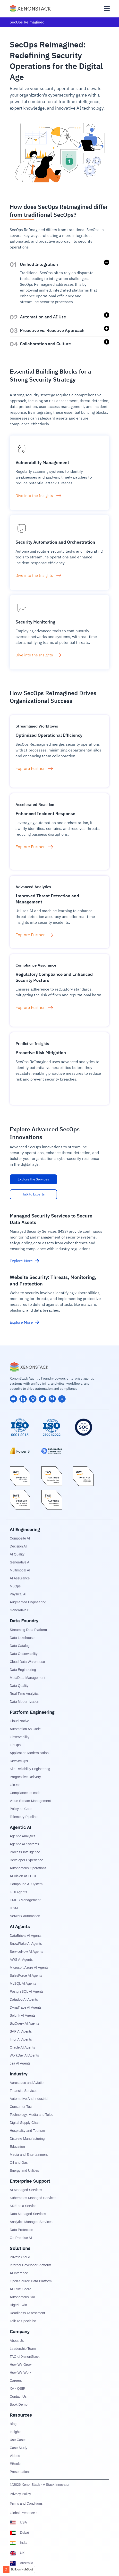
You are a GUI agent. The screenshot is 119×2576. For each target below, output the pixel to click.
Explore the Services (33, 1179)
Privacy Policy (20, 2494)
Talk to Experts (33, 1194)
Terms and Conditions (26, 2503)
